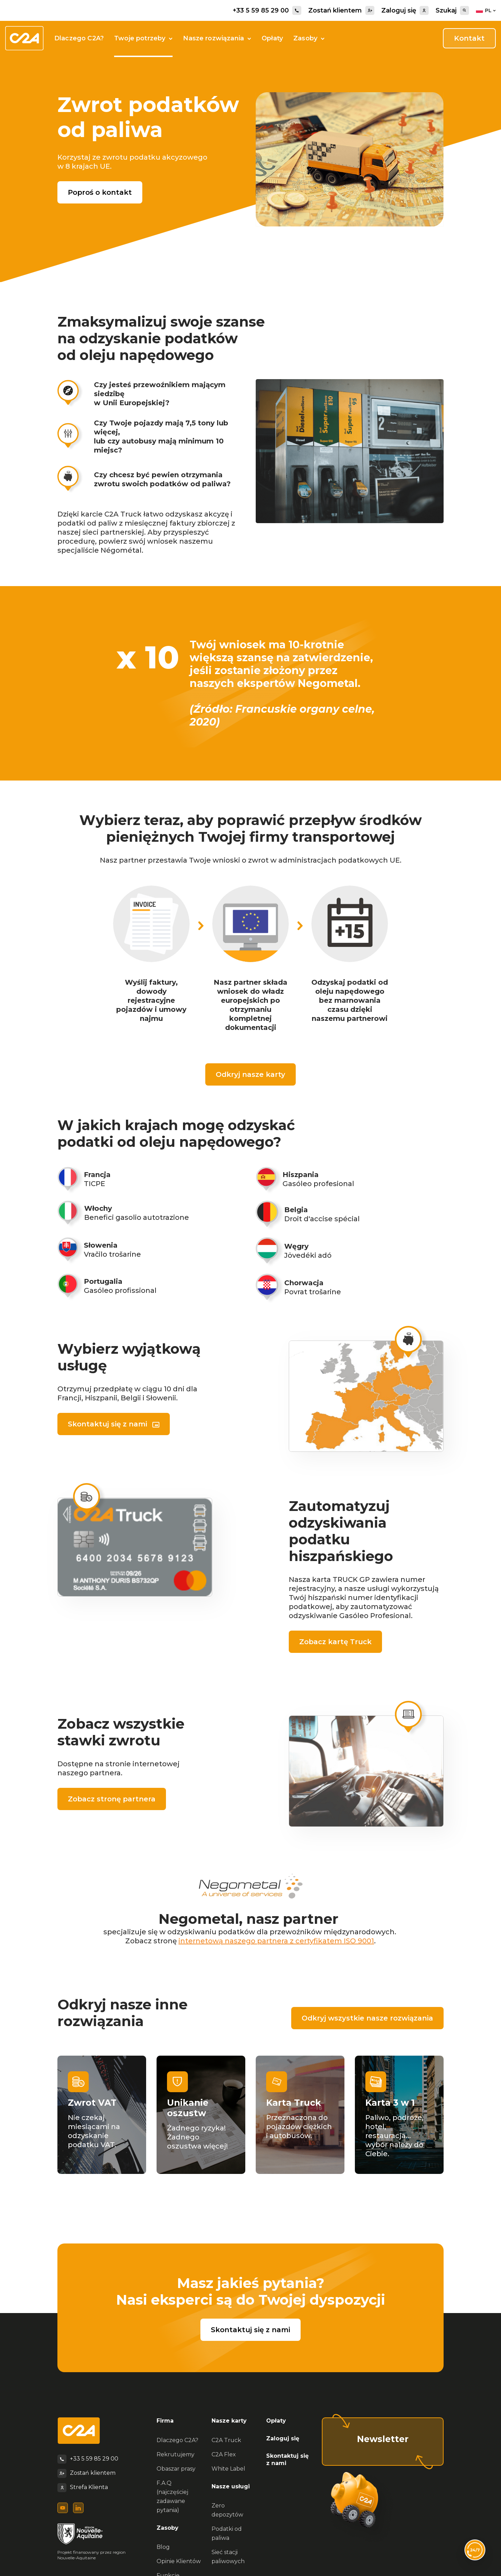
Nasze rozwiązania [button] (217, 38)
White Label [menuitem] (228, 2468)
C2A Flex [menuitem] (224, 2454)
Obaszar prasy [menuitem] (176, 2468)
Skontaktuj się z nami (107, 1424)
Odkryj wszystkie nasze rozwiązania (367, 2018)
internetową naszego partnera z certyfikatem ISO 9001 (276, 1941)
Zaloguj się (405, 10)
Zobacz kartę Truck (335, 1642)
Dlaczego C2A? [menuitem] (177, 2440)
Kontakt (469, 38)
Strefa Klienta (89, 2487)
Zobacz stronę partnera (112, 1799)
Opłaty (272, 38)
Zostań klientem (341, 10)
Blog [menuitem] (163, 2547)
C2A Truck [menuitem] (226, 2440)
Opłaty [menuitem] (276, 2420)
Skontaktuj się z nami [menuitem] (287, 2459)
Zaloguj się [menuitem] (282, 2438)
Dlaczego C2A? (79, 38)
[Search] (464, 10)
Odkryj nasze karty (250, 1074)
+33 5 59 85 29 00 (267, 10)
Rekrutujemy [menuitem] (175, 2454)
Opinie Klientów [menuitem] (179, 2561)
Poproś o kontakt (100, 192)
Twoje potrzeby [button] (143, 38)
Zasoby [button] (309, 38)
